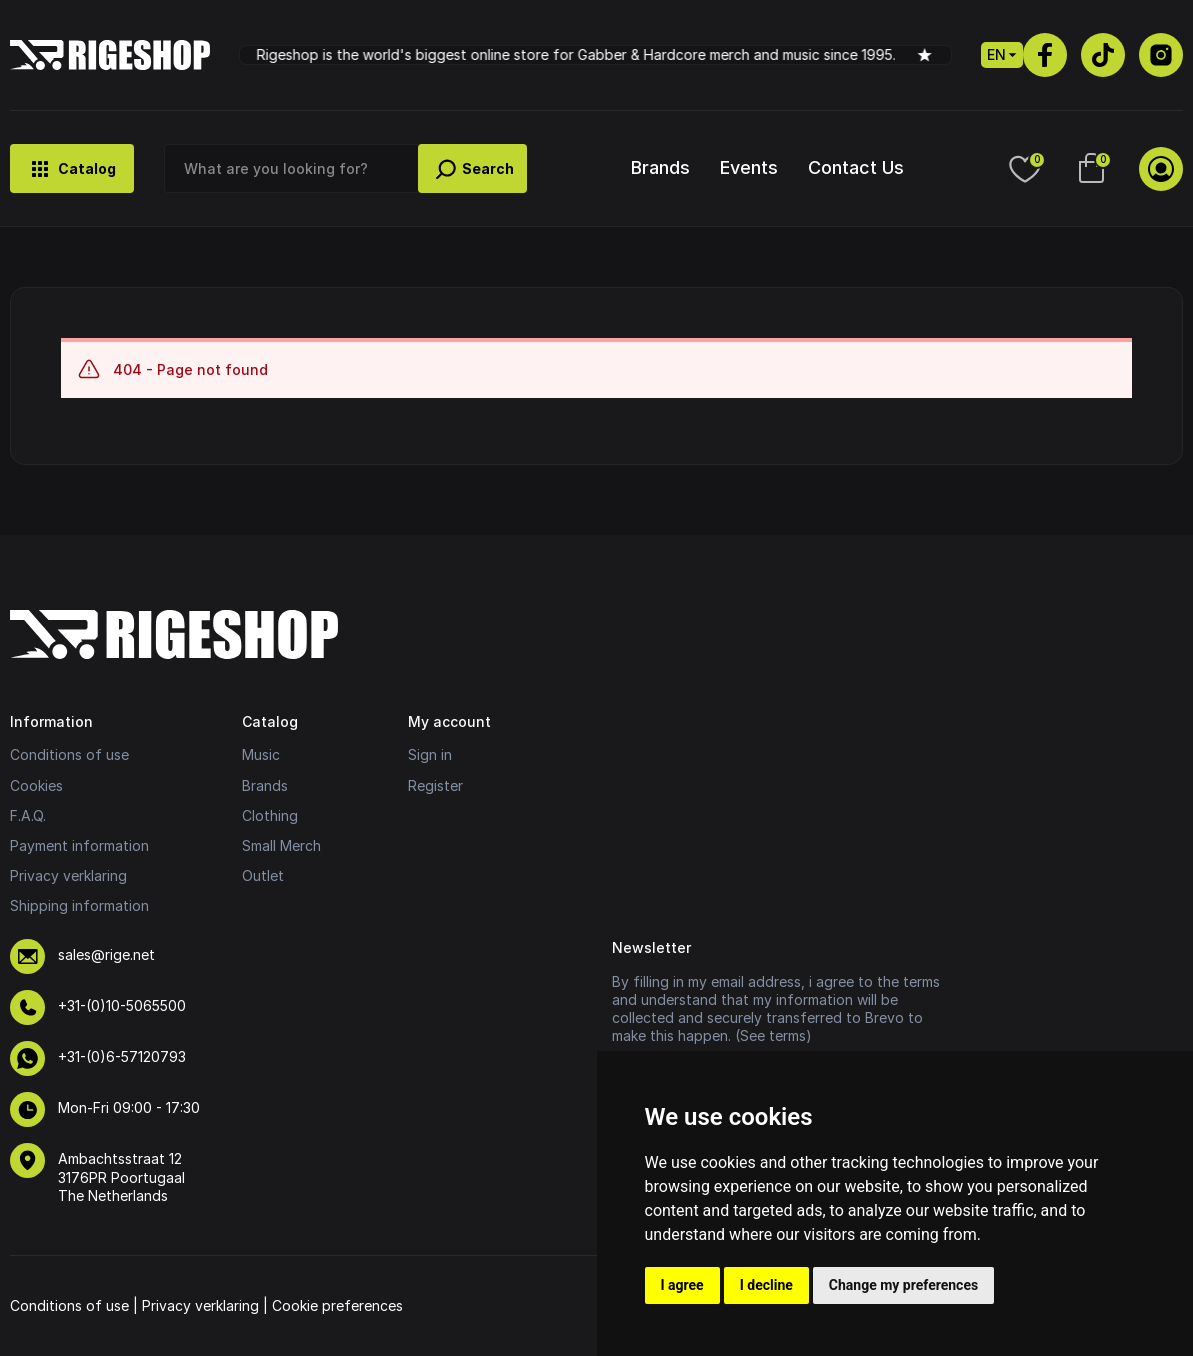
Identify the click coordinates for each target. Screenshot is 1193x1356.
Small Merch (281, 845)
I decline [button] (766, 1285)
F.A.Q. (28, 815)
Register (435, 785)
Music (261, 754)
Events (749, 167)
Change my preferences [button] (903, 1285)
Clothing (270, 815)
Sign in (430, 754)
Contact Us (856, 167)
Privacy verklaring (68, 875)
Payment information (79, 845)
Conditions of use (69, 754)
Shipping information (79, 905)
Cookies (36, 785)
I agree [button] (682, 1285)
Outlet (263, 875)
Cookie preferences (337, 1305)
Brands (660, 167)
